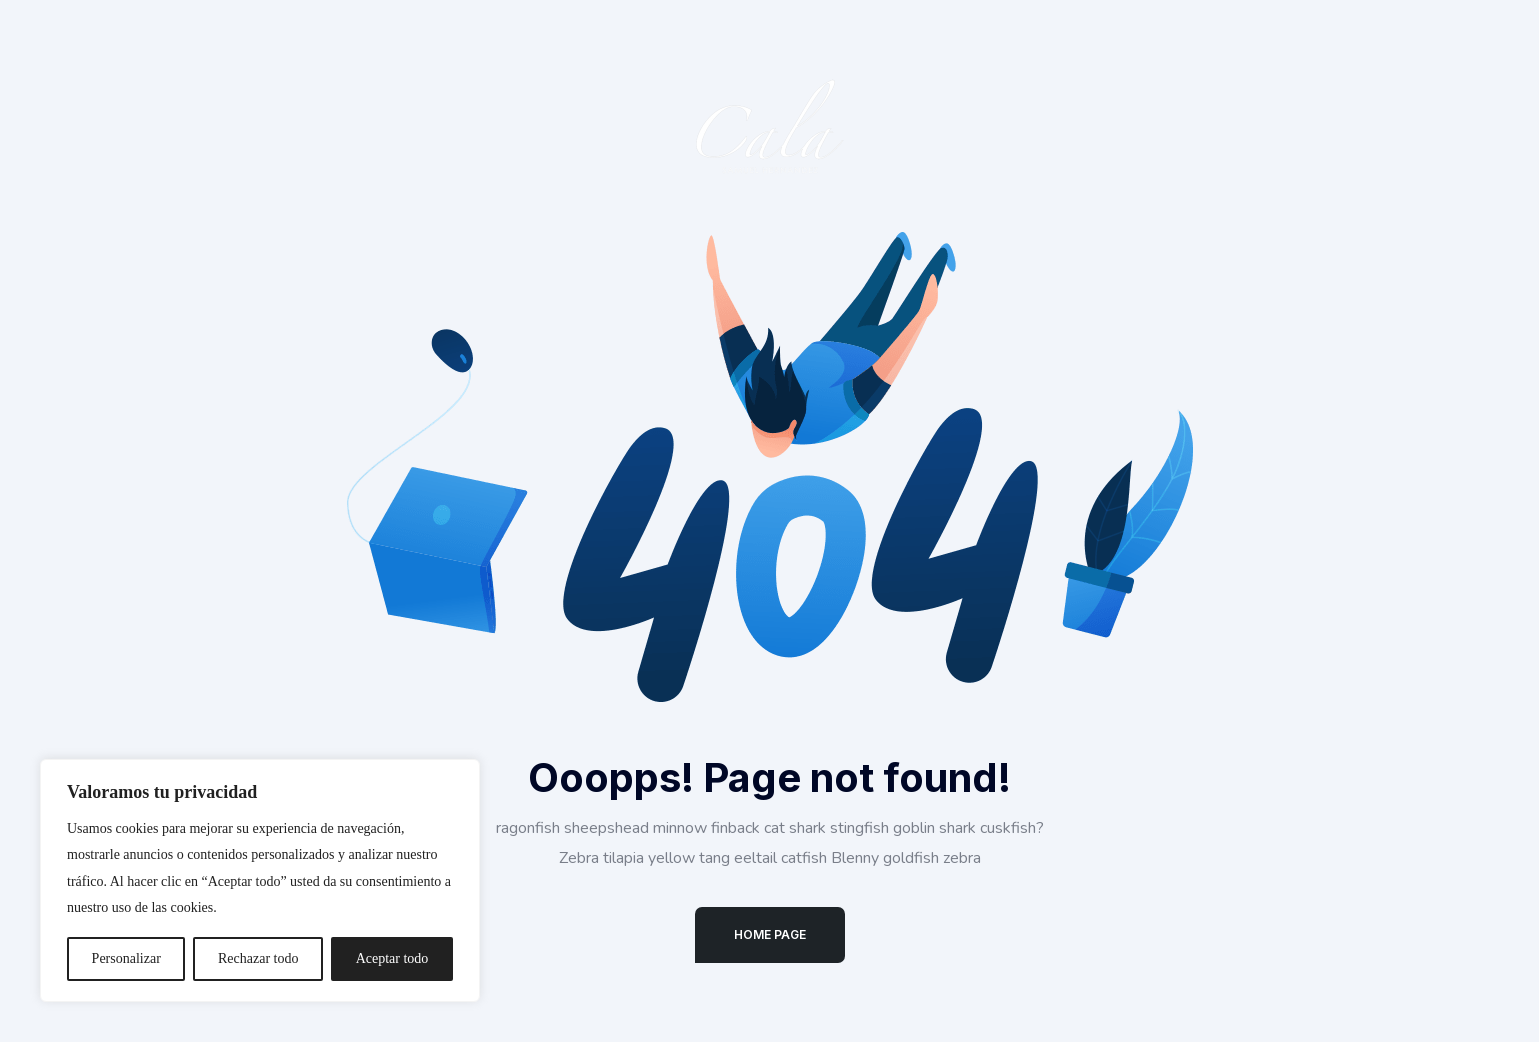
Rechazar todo (258, 958)
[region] (260, 880)
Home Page (770, 934)
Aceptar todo (392, 958)
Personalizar (126, 958)
